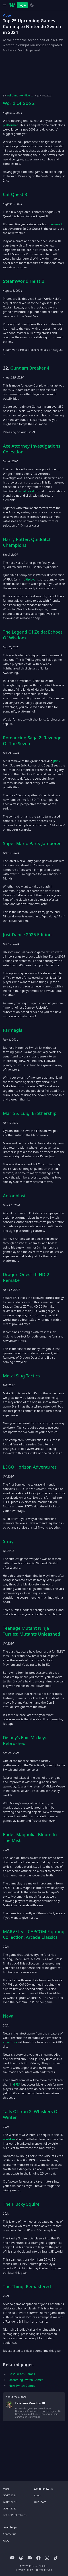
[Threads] (21, 2558)
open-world (56, 224)
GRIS (16, 2084)
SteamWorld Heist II (23, 281)
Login (22, 5)
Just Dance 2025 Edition (27, 934)
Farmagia (12, 1030)
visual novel (26, 491)
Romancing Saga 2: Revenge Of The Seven (32, 740)
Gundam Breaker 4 (29, 368)
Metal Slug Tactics (21, 1376)
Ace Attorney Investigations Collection (31, 449)
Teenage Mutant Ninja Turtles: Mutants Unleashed (31, 1631)
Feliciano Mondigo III (20, 95)
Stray (8, 1541)
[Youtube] (12, 2558)
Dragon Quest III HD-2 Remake (26, 1277)
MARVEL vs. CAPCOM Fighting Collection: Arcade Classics (33, 1934)
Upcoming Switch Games (26, 2380)
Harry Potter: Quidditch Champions (27, 542)
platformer (10, 125)
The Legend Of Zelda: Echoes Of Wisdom (33, 635)
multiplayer (29, 579)
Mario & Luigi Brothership (29, 1113)
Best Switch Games (22, 2374)
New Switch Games (22, 2386)
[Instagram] (47, 2558)
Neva (8, 2016)
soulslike (9, 2139)
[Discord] (30, 2558)
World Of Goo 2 (19, 103)
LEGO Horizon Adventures (30, 1467)
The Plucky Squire (21, 2204)
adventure (10, 2042)
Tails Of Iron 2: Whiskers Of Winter (31, 2114)
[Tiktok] (56, 2558)
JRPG (56, 761)
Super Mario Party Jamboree (32, 843)
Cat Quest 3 (15, 194)
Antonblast (14, 1196)
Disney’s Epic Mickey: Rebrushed (24, 1740)
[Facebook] (38, 2558)
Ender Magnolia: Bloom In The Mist (30, 1837)
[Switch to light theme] (32, 5)
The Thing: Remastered (27, 2286)
